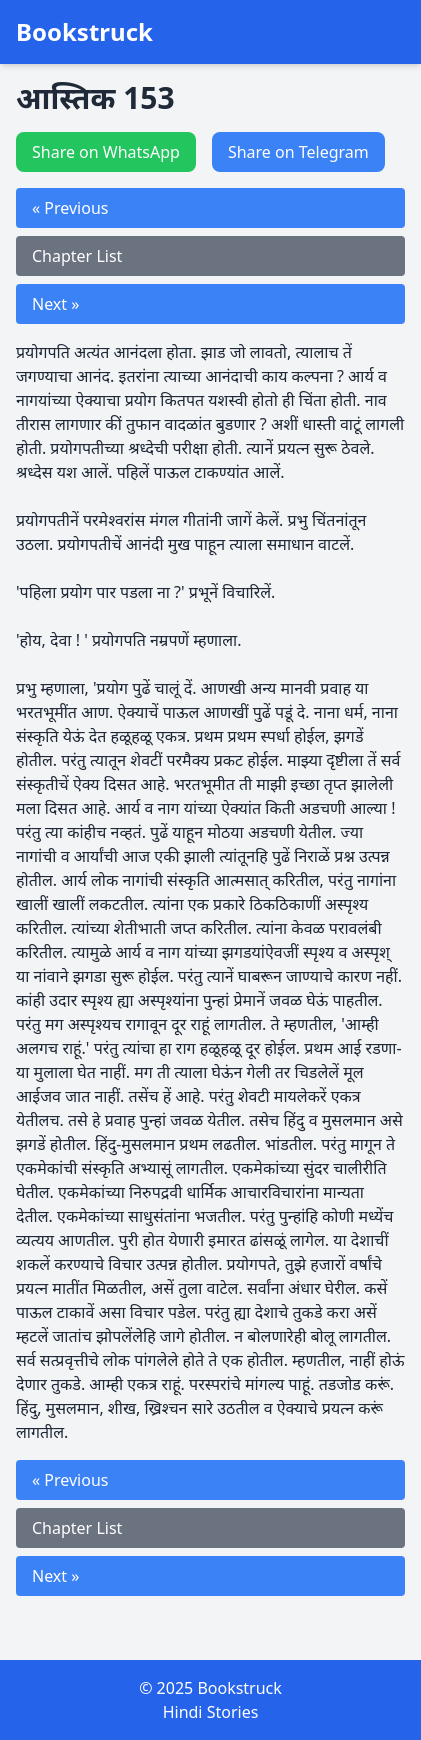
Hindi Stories (211, 1712)
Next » (55, 304)
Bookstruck (84, 32)
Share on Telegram (298, 152)
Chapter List (77, 256)
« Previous (70, 208)
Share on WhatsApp (106, 152)
